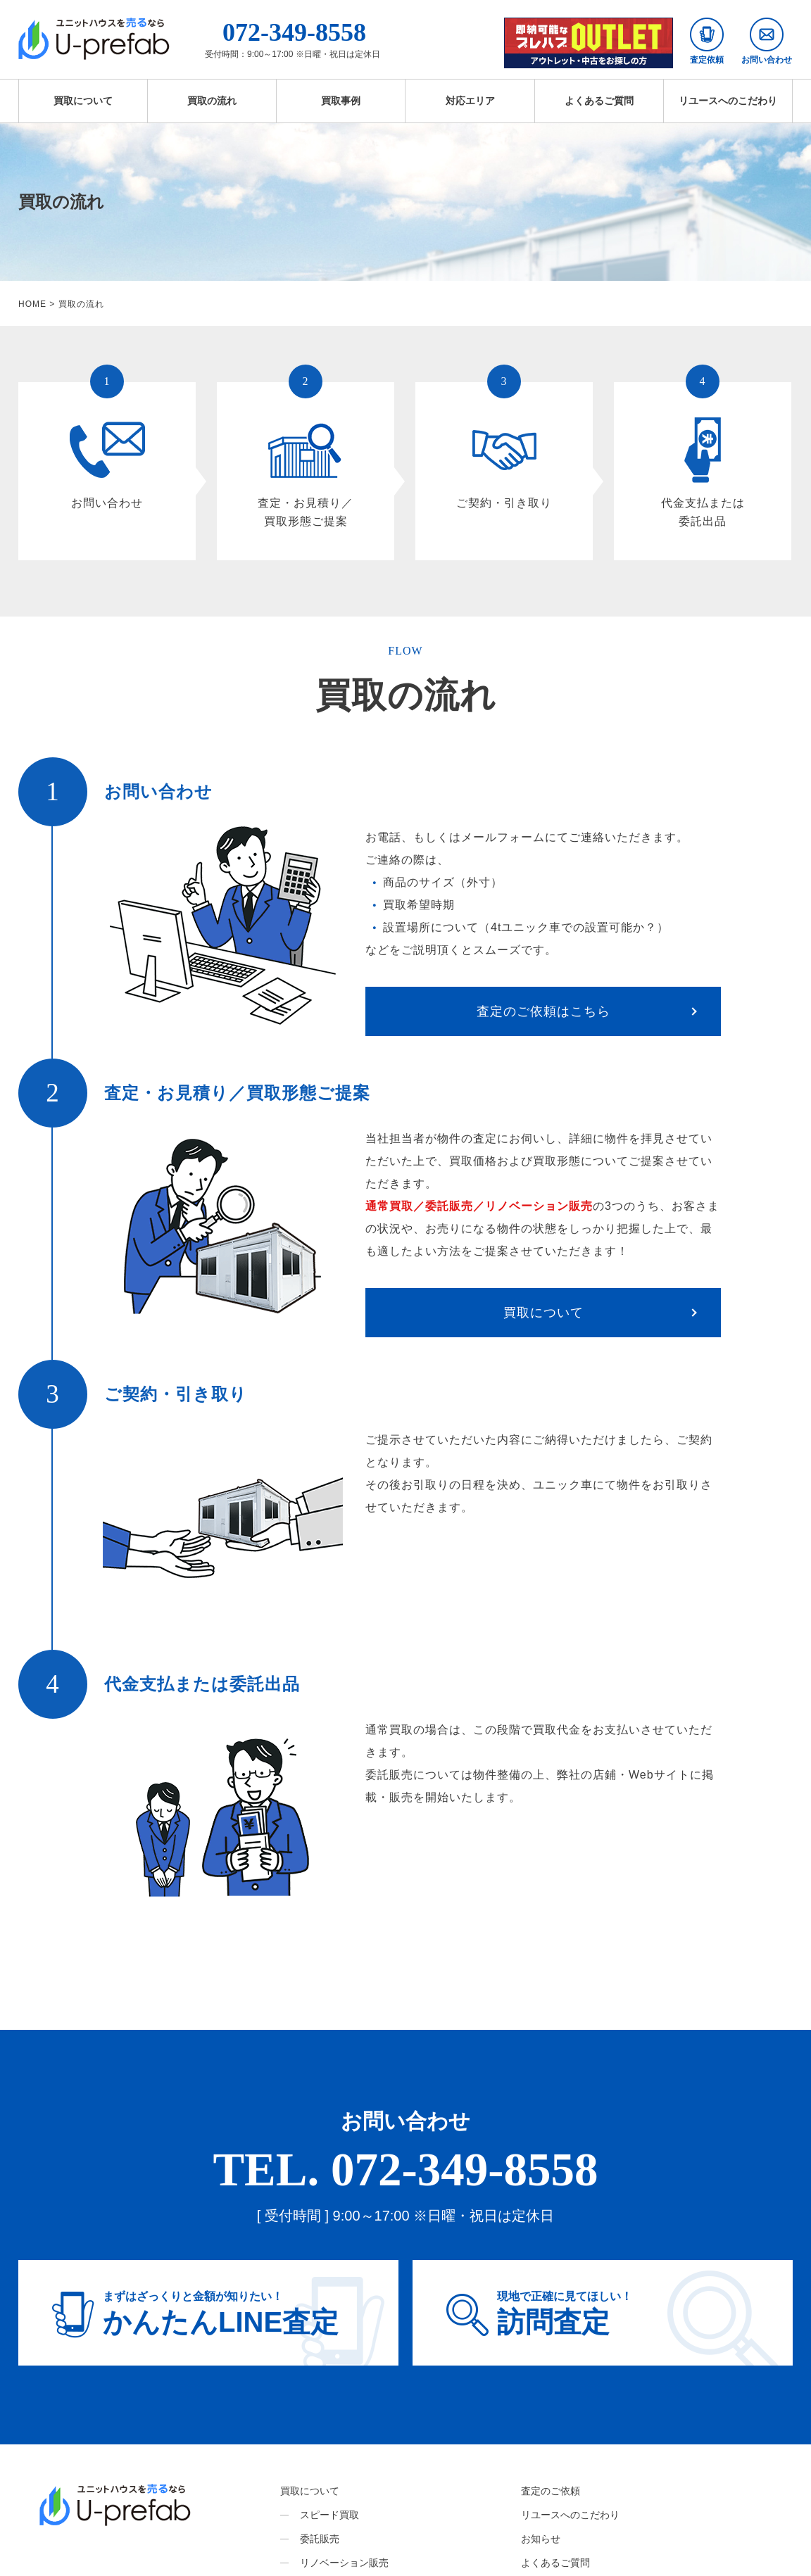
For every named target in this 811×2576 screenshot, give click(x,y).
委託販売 (319, 2538)
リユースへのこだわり (728, 100)
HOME (32, 304)
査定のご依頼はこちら (543, 1011)
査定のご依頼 (550, 2490)
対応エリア (470, 100)
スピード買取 (329, 2514)
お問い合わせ (766, 41)
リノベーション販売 (344, 2562)
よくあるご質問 (599, 100)
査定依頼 (707, 41)
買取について (83, 100)
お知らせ (540, 2538)
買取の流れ (212, 100)
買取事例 (340, 100)
